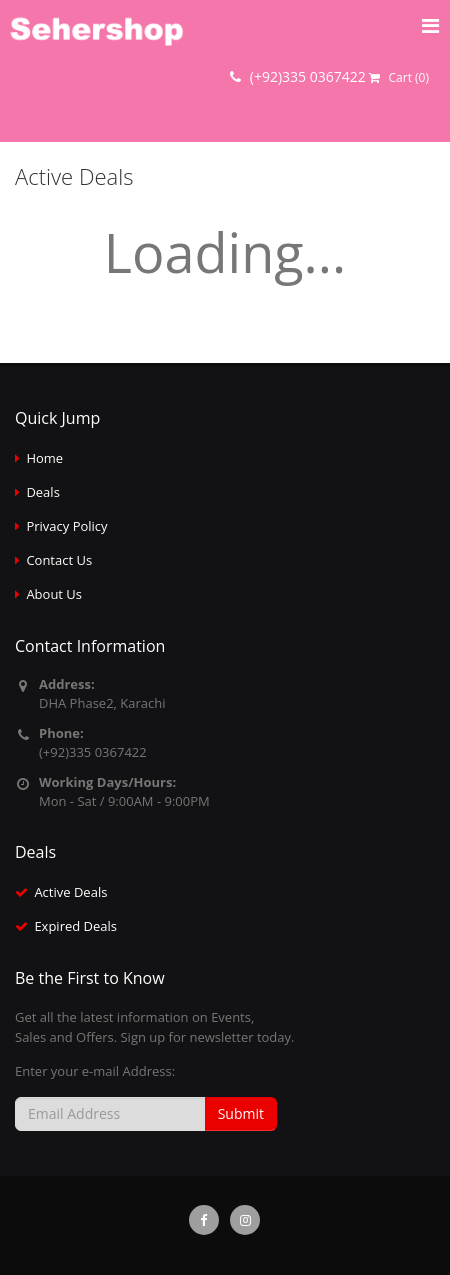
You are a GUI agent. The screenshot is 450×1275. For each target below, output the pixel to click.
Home (44, 458)
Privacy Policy (66, 526)
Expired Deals (75, 926)
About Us (54, 594)
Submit (241, 1113)
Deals (42, 492)
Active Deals (70, 892)
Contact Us (59, 560)
